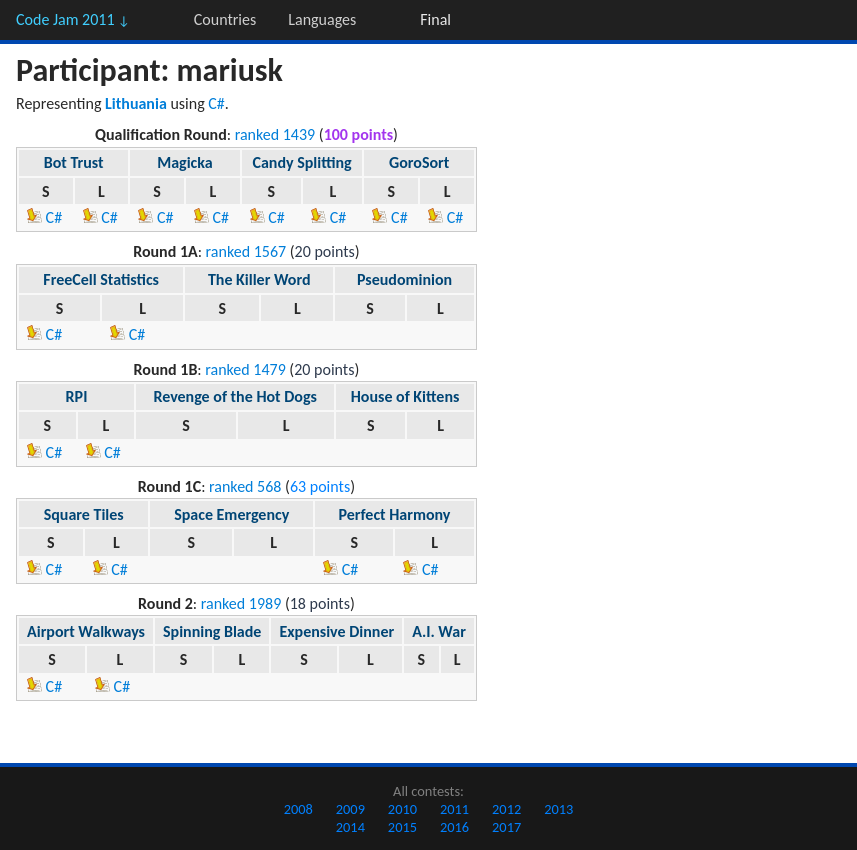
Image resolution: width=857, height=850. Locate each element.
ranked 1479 (245, 369)
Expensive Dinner (336, 631)
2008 (298, 809)
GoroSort (419, 162)
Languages (322, 19)
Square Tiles (84, 514)
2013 (558, 809)
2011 (454, 809)
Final (435, 19)
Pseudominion (404, 279)
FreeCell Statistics (101, 279)
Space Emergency (231, 514)
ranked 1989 (241, 603)
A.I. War (439, 631)
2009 (350, 809)
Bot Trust (74, 162)
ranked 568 (245, 486)
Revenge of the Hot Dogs (235, 396)
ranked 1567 (246, 251)
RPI (77, 396)
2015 (402, 827)
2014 (350, 827)
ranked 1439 (275, 134)
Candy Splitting (301, 162)
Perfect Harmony (395, 514)
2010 (402, 809)
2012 (506, 809)
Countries (225, 19)
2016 (454, 827)
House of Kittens (405, 396)
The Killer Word (259, 279)
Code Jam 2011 (73, 19)
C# (216, 103)
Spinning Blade (212, 631)
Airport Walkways (86, 631)
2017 (506, 827)
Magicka (184, 162)
